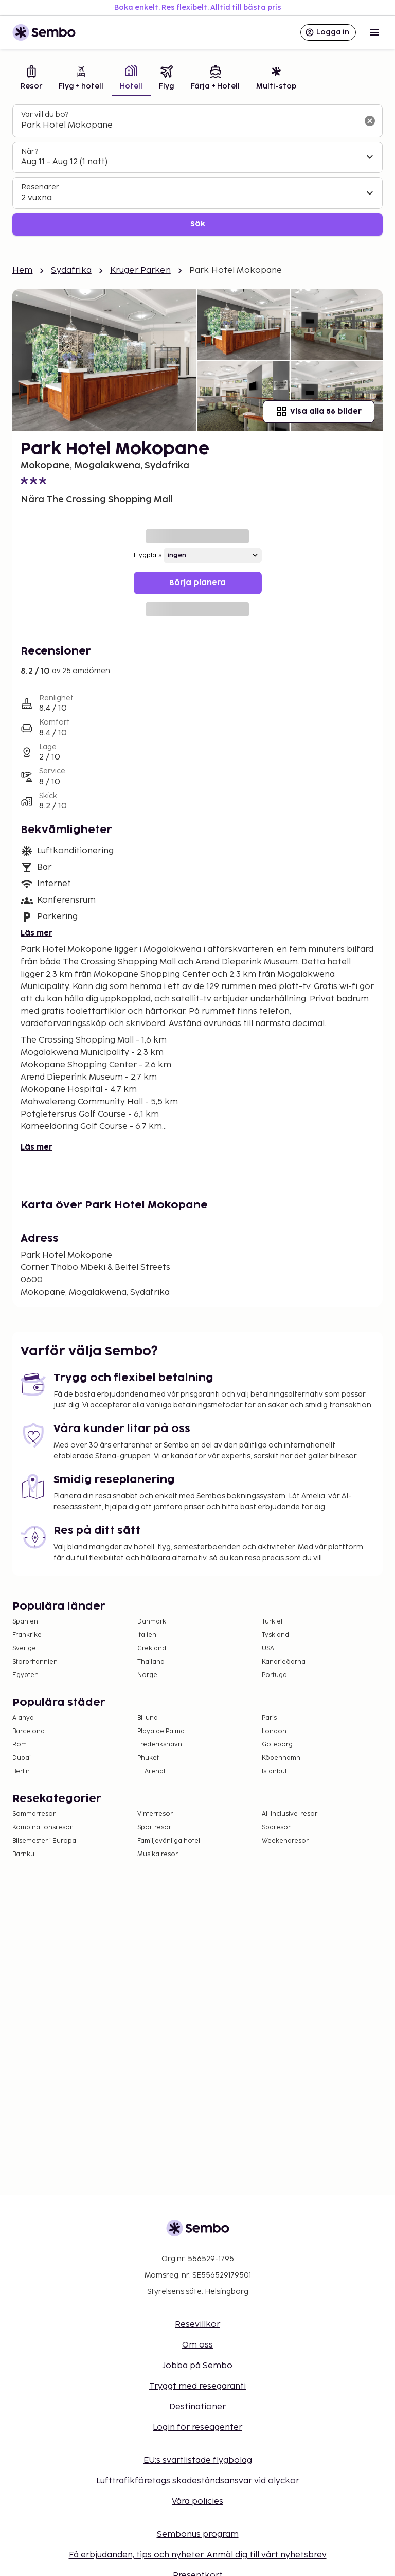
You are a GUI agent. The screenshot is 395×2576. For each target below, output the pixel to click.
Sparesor (276, 1827)
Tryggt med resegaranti (197, 2386)
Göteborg (277, 1745)
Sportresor (154, 1827)
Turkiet (272, 1622)
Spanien (25, 1622)
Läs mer (36, 933)
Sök (197, 224)
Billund (147, 1718)
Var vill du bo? (44, 114)
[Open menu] (374, 32)
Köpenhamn (281, 1758)
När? (29, 151)
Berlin (21, 1771)
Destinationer (197, 2407)
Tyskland (275, 1635)
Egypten (25, 1675)
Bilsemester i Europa (44, 1841)
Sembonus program (198, 2534)
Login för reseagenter (197, 2427)
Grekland (151, 1648)
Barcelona (28, 1731)
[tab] (31, 79)
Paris (269, 1718)
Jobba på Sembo (197, 2366)
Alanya (23, 1718)
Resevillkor (197, 2325)
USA (268, 1648)
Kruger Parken (140, 270)
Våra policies (197, 2502)
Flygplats (147, 555)
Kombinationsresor (42, 1827)
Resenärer (40, 187)
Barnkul (24, 1854)
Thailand (151, 1662)
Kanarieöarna (284, 1662)
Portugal (275, 1675)
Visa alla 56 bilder (319, 411)
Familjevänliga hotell (169, 1841)
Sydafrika (71, 270)
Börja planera (197, 582)
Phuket (148, 1758)
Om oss (197, 2345)
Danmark (151, 1622)
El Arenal (151, 1771)
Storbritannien (35, 1662)
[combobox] (189, 125)
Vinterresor (155, 1814)
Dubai (21, 1758)
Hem (22, 270)
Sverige (24, 1648)
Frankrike (27, 1635)
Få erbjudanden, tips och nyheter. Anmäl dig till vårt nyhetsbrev (198, 2555)
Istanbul (274, 1771)
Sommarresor (34, 1814)
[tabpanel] (197, 170)
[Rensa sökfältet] (370, 121)
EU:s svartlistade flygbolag (197, 2460)
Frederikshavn (159, 1745)
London (274, 1731)
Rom (19, 1745)
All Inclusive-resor (289, 1814)
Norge (147, 1675)
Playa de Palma (161, 1731)
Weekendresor (285, 1841)
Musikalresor (157, 1854)
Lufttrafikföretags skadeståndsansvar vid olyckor (197, 2481)
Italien (146, 1635)
